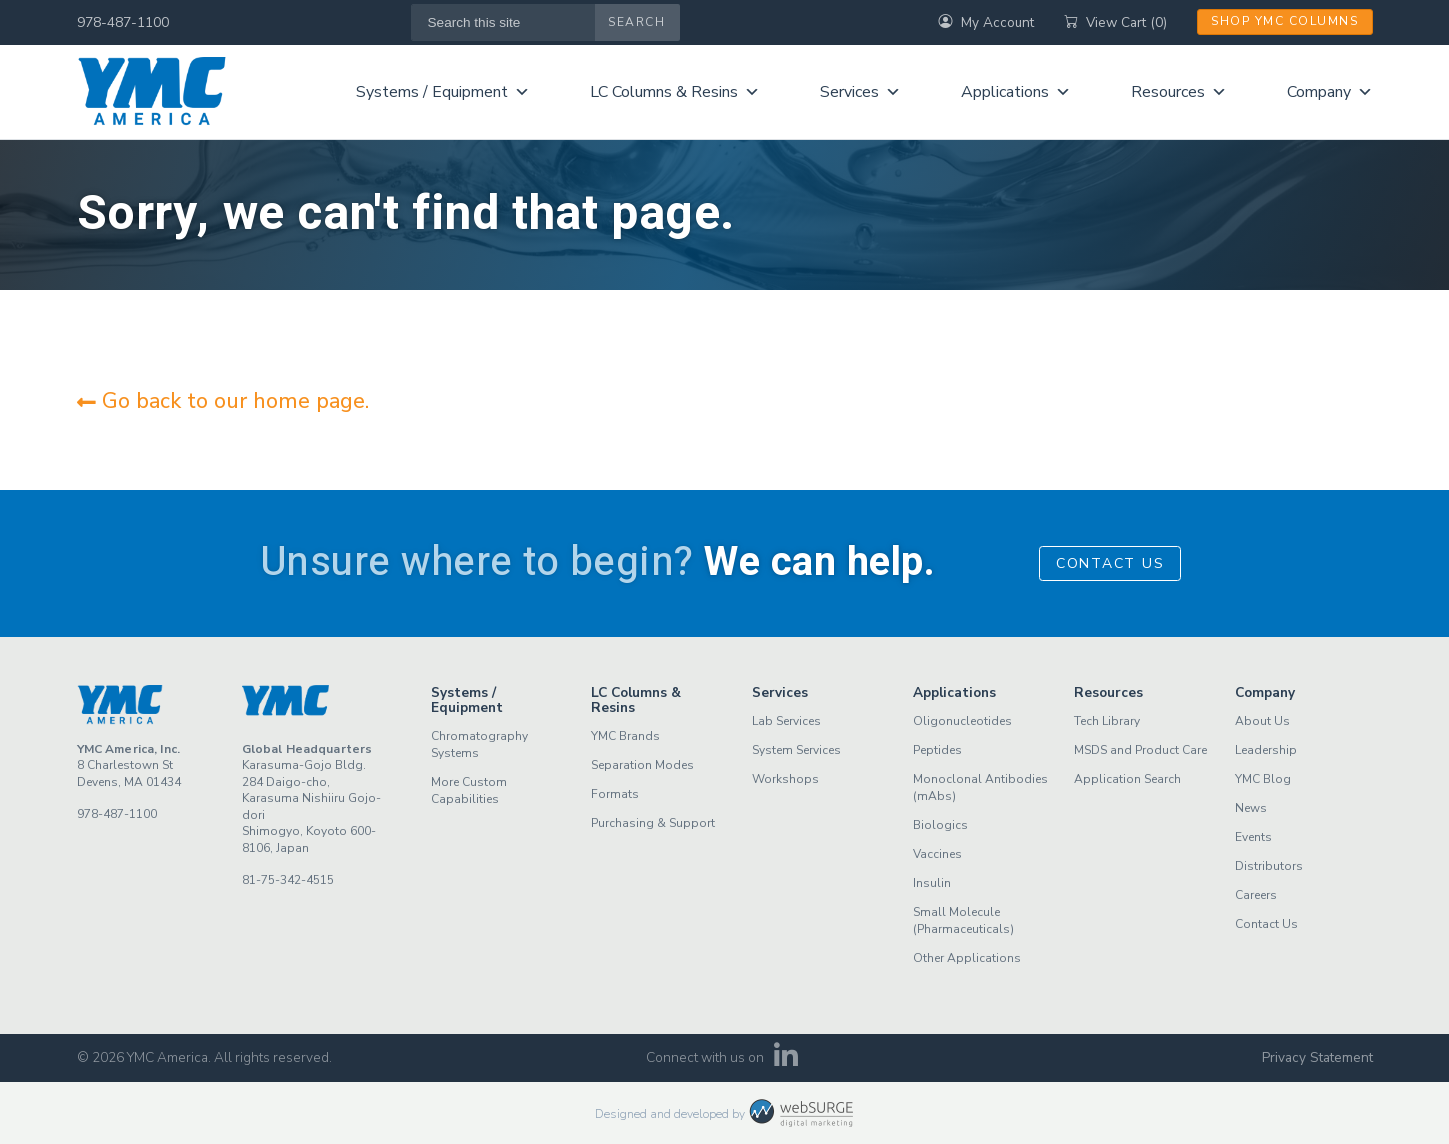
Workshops (785, 779)
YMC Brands (625, 736)
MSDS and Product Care (1140, 750)
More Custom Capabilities (469, 790)
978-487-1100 (123, 22)
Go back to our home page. (223, 401)
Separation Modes (642, 765)
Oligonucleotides (962, 721)
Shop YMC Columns (1284, 21)
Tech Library (1107, 721)
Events (1253, 837)
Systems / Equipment (443, 92)
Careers (1256, 895)
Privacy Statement (1317, 1057)
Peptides (937, 750)
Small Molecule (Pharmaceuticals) (963, 920)
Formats (615, 794)
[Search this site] (503, 22)
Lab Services (786, 721)
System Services (796, 750)
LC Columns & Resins (675, 92)
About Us (1262, 721)
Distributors (1269, 866)
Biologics (940, 825)
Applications (1016, 92)
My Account (986, 22)
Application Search (1127, 779)
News (1251, 808)
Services (860, 92)
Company (1330, 92)
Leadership (1266, 750)
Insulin (932, 883)
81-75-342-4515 (288, 880)
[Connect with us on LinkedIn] (785, 1061)
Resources (1179, 92)
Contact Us (1110, 563)
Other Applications (967, 958)
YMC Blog (1263, 779)
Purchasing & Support (653, 823)
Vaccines (937, 854)
